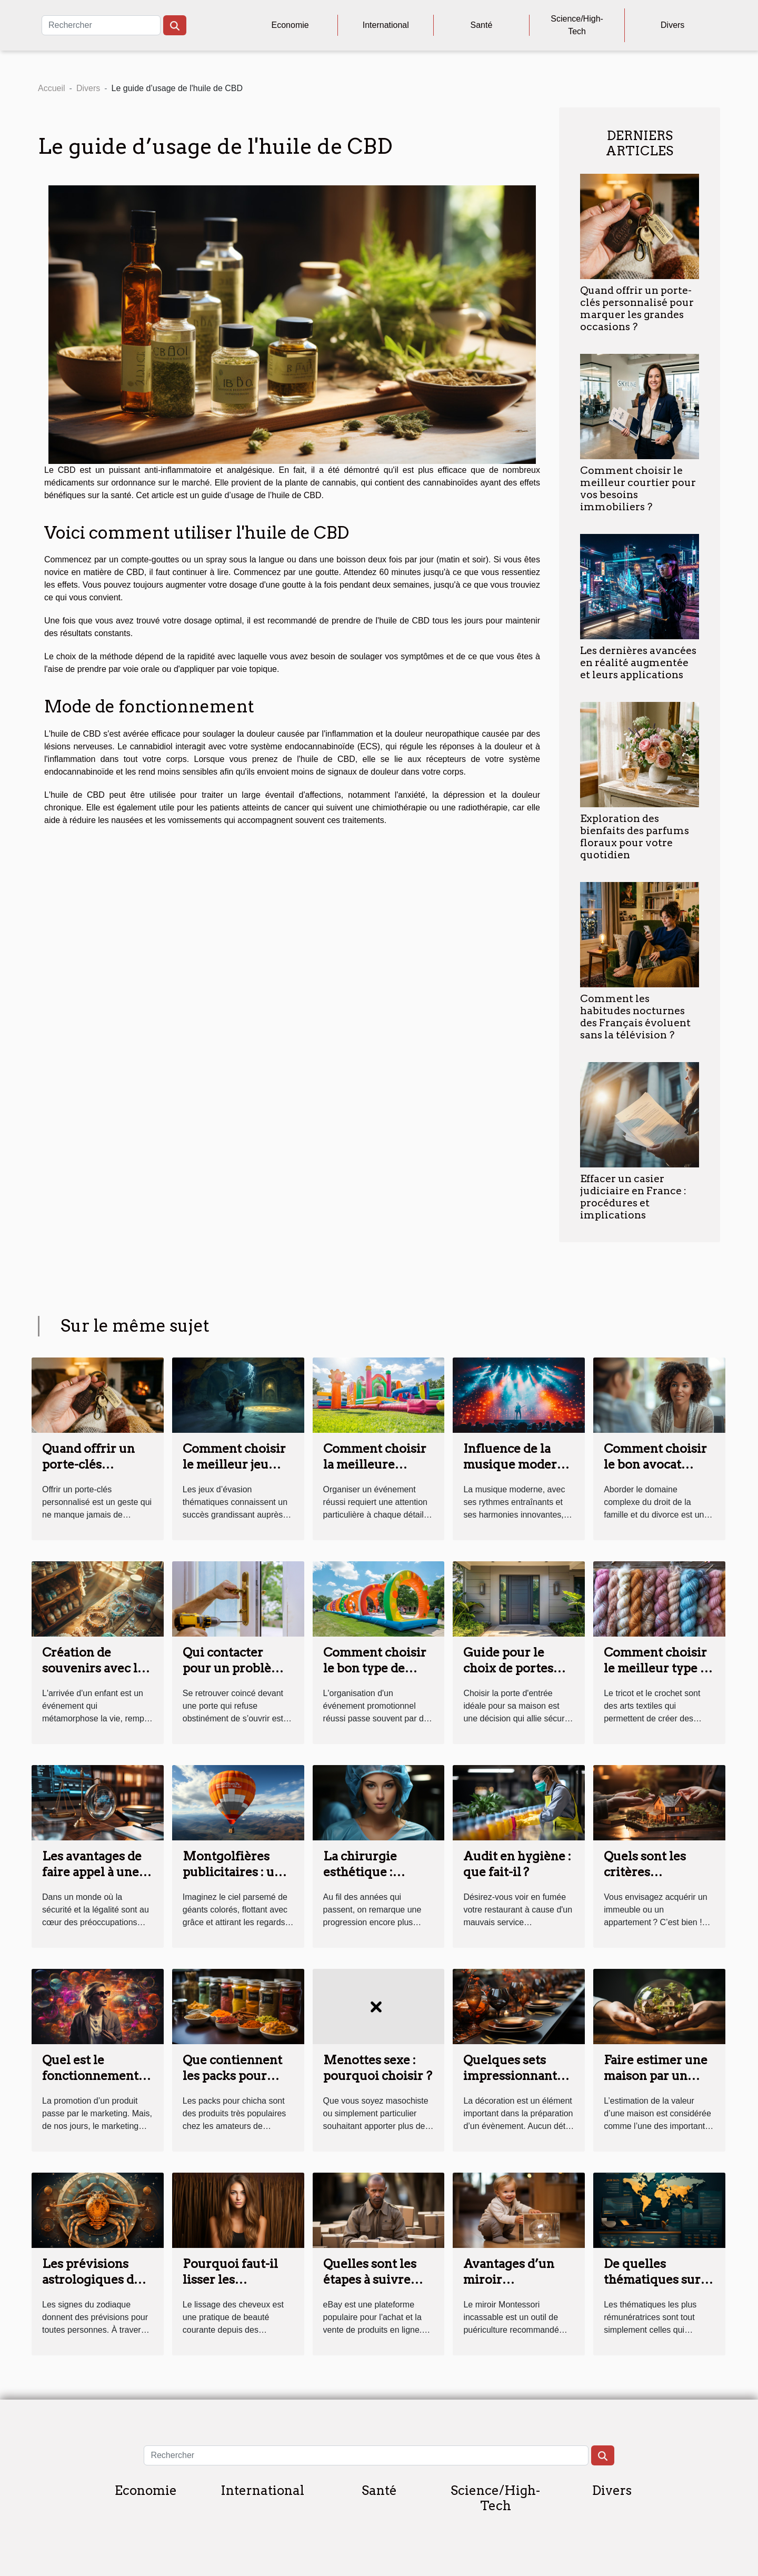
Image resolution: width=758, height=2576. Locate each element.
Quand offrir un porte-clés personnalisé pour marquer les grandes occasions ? (637, 308)
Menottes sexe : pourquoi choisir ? (377, 2068)
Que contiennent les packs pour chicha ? (232, 2076)
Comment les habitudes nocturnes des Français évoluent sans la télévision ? (635, 1017)
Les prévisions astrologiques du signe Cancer (92, 2279)
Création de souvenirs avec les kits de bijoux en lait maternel (96, 1676)
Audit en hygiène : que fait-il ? (517, 1864)
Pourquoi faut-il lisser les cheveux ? (230, 2279)
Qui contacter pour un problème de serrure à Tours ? (237, 1676)
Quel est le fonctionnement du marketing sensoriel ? (90, 2084)
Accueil (51, 88)
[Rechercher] (101, 25)
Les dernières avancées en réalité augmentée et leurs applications (638, 663)
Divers (672, 25)
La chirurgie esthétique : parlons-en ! (360, 1872)
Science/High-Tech (577, 25)
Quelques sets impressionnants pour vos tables (513, 2076)
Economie (290, 25)
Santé (482, 25)
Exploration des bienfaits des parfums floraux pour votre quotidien (634, 837)
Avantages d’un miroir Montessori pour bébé (513, 2287)
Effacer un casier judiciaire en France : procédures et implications (633, 1197)
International (386, 25)
